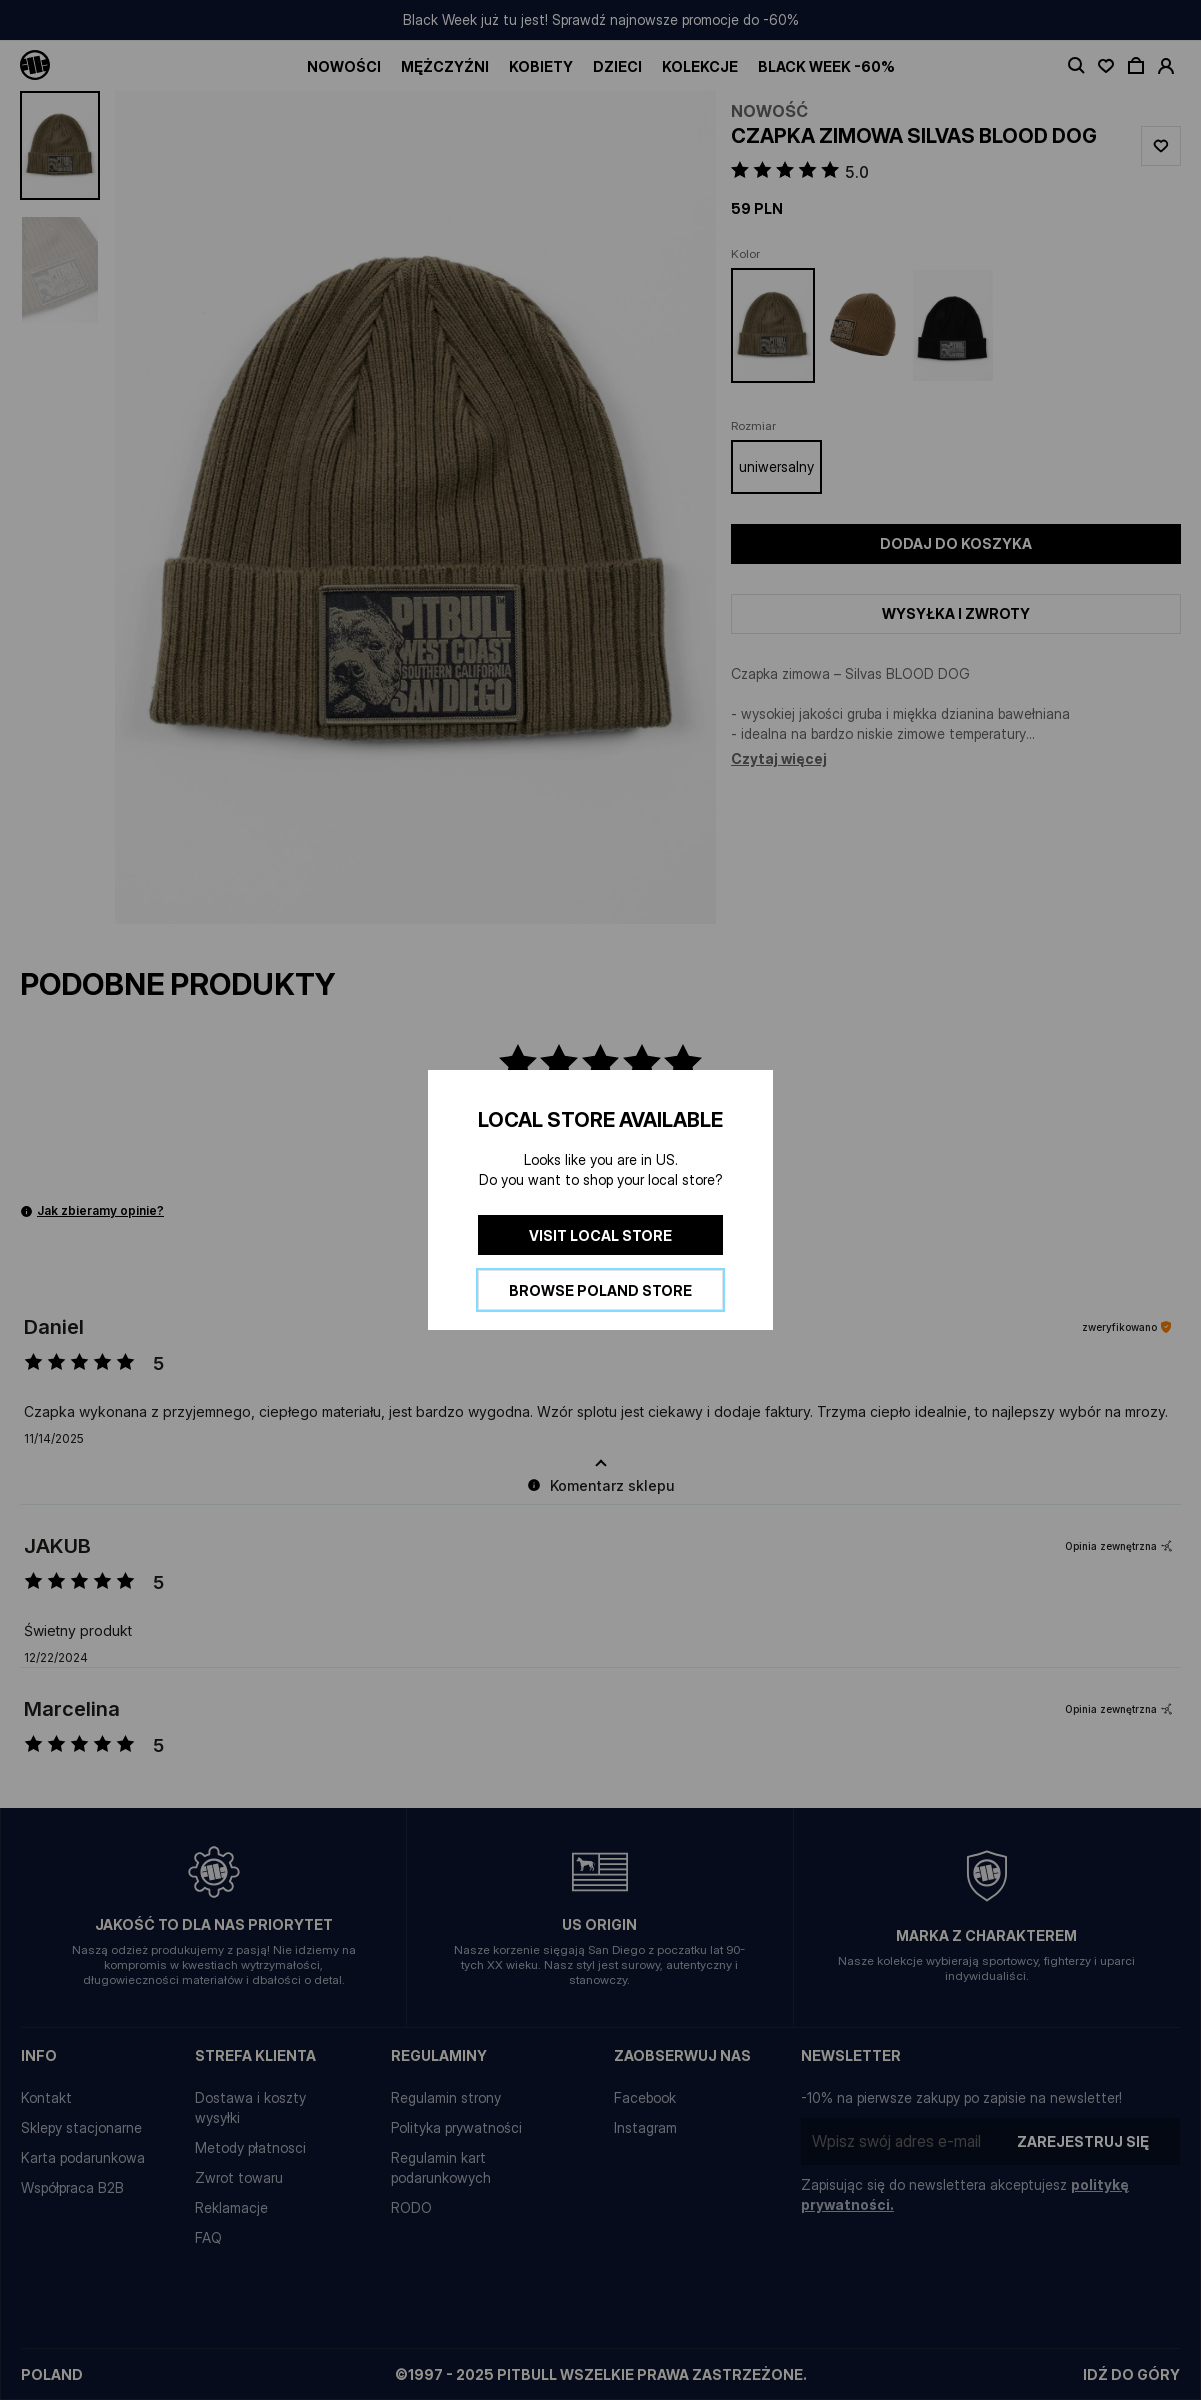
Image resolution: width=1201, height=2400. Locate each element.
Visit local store (600, 1235)
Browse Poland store (600, 1290)
